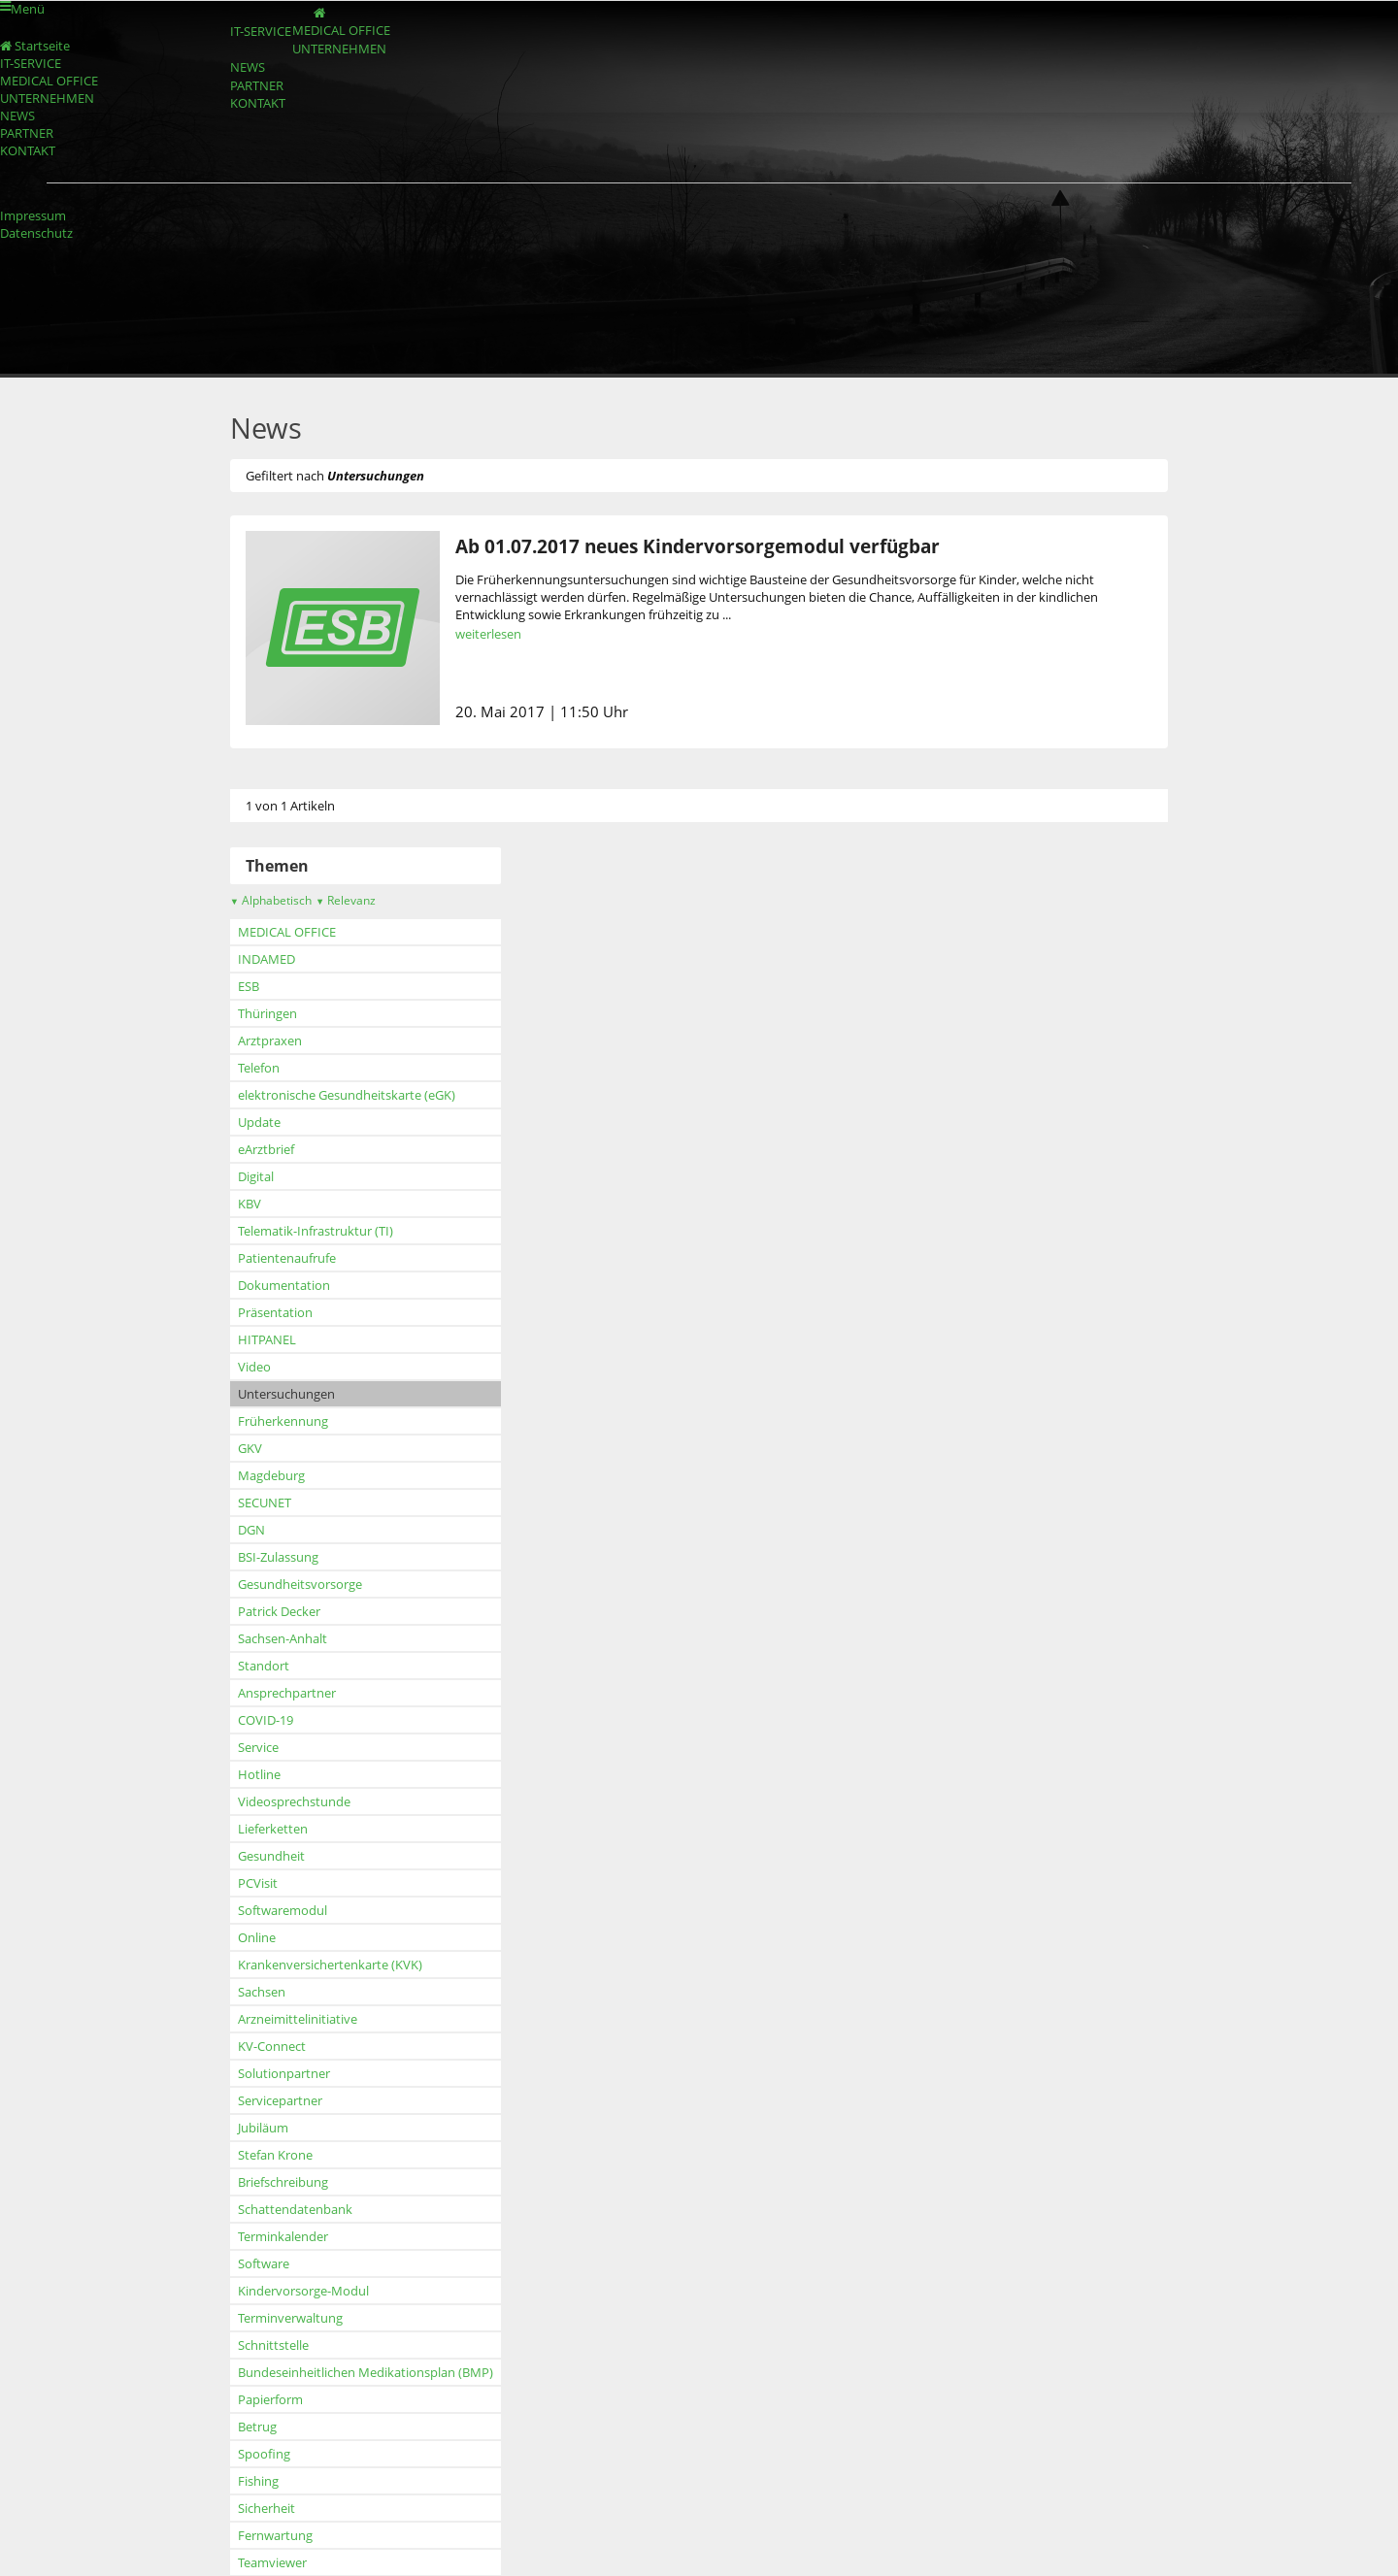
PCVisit (225, 1883)
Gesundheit (238, 1856)
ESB (215, 986)
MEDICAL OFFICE (328, 46)
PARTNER (231, 128)
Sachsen (228, 1991)
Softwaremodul (249, 1910)
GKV (217, 1448)
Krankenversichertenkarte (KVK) (297, 1964)
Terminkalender (250, 2236)
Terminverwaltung (257, 2318)
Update (226, 1122)
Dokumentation (251, 1285)
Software (230, 2263)
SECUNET (231, 1502)
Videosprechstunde (261, 1801)
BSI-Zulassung (245, 1557)
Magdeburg (238, 1475)
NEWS (221, 101)
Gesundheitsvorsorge (267, 1584)
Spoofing (231, 2453)
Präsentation (242, 1312)
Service (225, 1747)
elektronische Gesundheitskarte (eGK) (313, 1095)
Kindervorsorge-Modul (270, 2290)
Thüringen (234, 1013)
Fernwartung (242, 2535)
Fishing (225, 2481)
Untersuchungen (253, 1394)
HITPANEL (234, 1339)
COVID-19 (232, 1720)
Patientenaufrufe (254, 1258)
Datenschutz (36, 233)
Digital (223, 1176)
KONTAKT (233, 157)
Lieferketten (240, 1828)
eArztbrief (233, 1149)
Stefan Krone (242, 2154)
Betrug (224, 2426)
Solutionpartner (251, 2073)
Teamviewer (239, 2562)
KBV (216, 1203)
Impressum (33, 215)
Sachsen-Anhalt (249, 1638)
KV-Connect (239, 2046)
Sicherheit (233, 2508)
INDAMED (233, 959)
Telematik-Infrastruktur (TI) (282, 1230)
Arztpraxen (237, 1040)
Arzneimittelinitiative (264, 2019)
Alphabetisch (238, 900)
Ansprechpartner (254, 1692)
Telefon (226, 1067)
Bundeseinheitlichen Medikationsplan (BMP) (332, 2372)
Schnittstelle (240, 2345)
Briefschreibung (250, 2182)
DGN (218, 1529)
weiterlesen (455, 634)
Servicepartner (247, 2100)
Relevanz (313, 900)
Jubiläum (230, 2127)
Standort (230, 1665)
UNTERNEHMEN (327, 74)
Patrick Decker (246, 1611)
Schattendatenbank (262, 2209)
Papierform (237, 2399)
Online (224, 1937)
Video (221, 1366)
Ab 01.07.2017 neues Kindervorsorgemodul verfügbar (664, 546)
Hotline (226, 1774)
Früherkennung (250, 1421)
